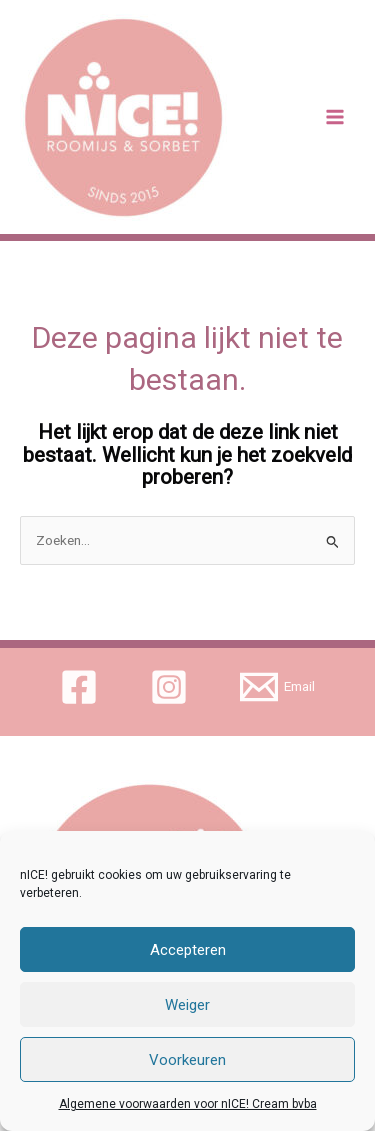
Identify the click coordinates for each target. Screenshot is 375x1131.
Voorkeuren (187, 1060)
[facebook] (82, 687)
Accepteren (188, 950)
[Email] (277, 687)
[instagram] (172, 687)
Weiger (187, 1005)
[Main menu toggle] (335, 117)
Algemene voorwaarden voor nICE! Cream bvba (188, 1104)
